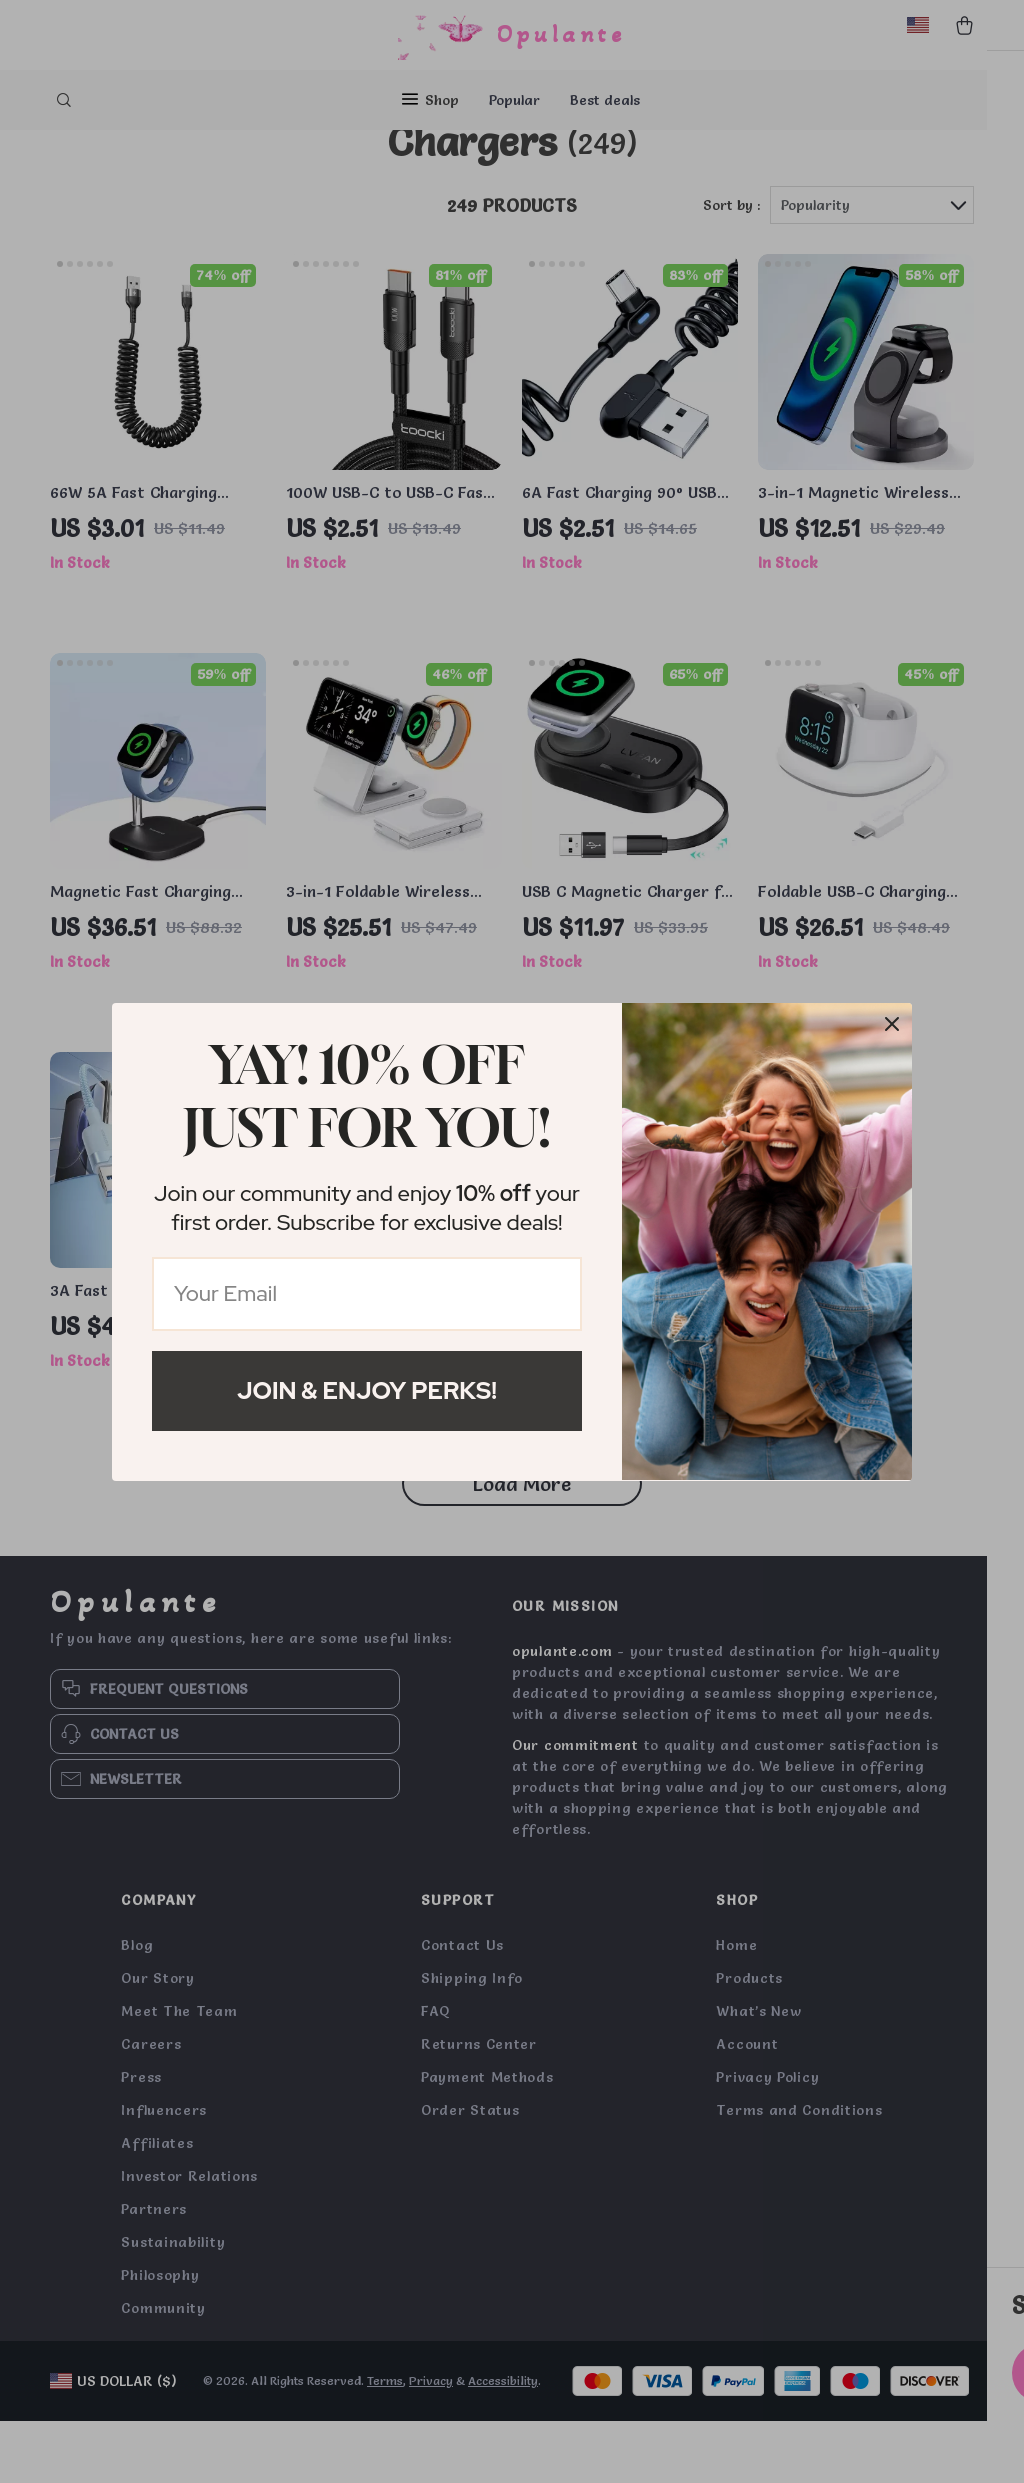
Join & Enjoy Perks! (367, 1390)
